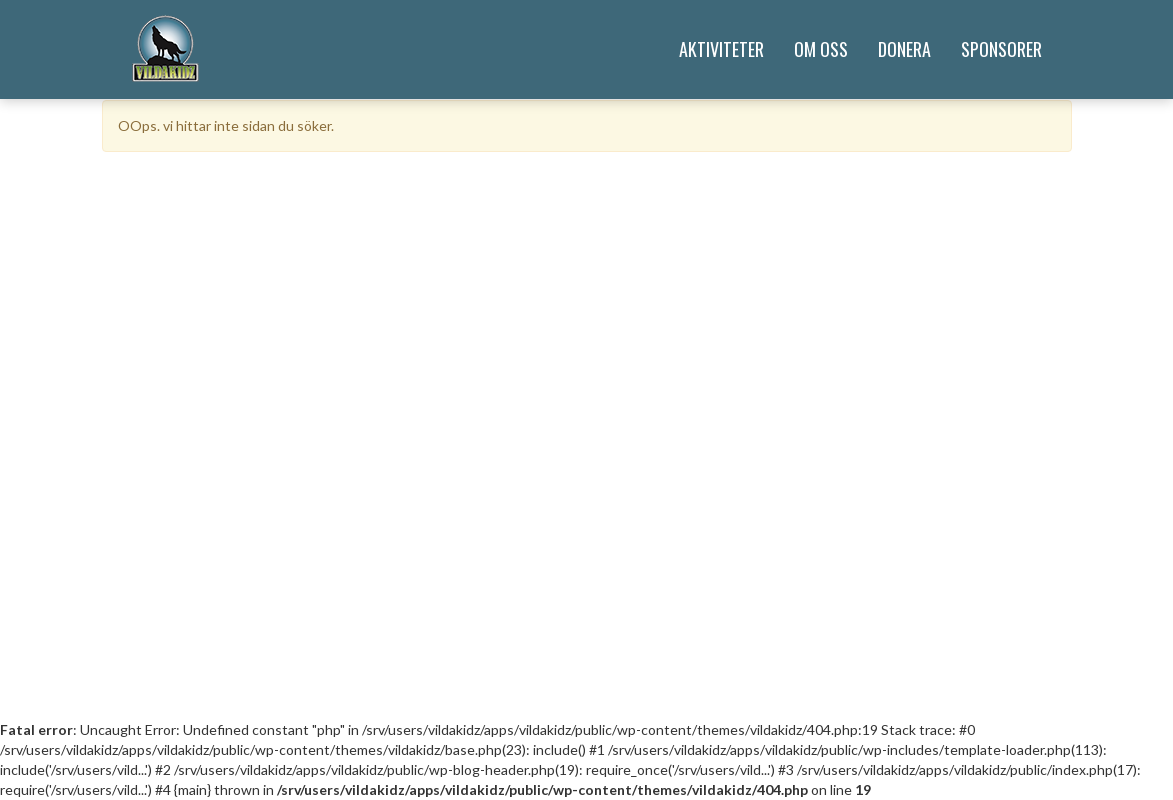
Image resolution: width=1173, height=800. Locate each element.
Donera (904, 49)
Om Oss (821, 49)
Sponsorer (1001, 49)
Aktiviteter (721, 49)
